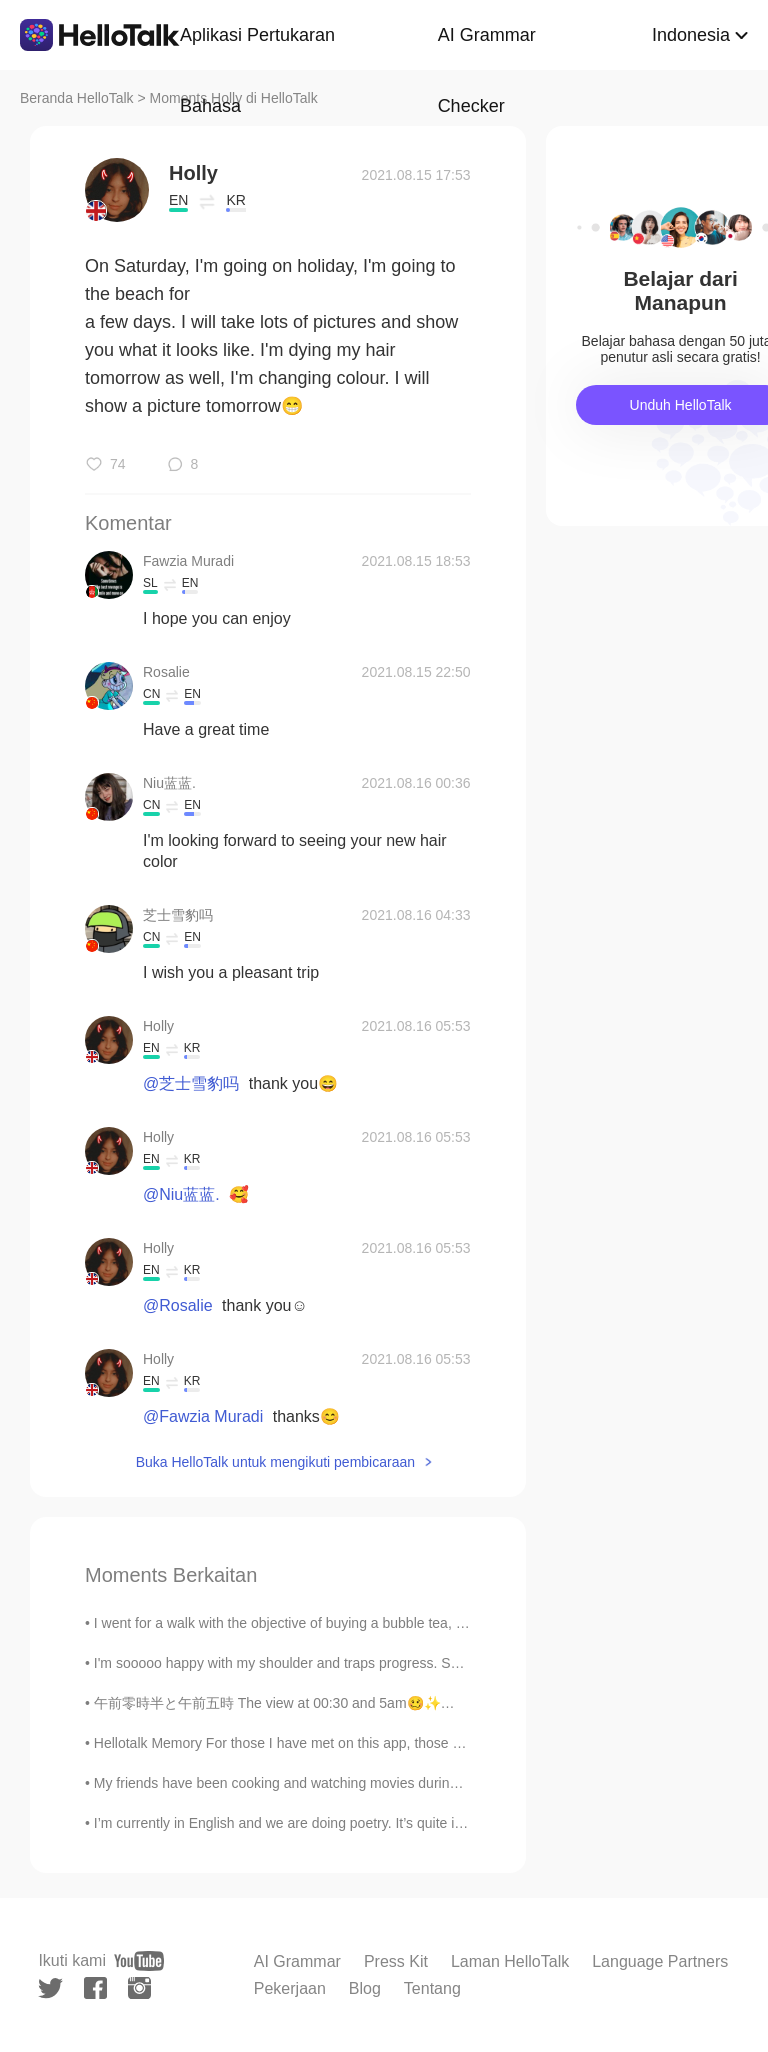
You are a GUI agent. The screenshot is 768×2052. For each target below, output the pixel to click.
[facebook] (95, 1988)
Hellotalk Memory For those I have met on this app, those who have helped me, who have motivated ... (412, 1743)
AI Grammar (297, 1961)
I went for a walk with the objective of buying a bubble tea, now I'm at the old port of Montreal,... (388, 1623)
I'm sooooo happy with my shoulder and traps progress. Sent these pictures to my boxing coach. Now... (413, 1663)
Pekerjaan (290, 1988)
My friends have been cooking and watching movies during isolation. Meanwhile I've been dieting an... (409, 1783)
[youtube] (139, 1961)
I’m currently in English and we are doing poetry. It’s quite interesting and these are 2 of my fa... (388, 1823)
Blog (365, 1988)
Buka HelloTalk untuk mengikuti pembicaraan (275, 1462)
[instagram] (139, 1988)
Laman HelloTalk (510, 1961)
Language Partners (660, 1961)
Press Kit (396, 1961)
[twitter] (50, 1988)
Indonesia (691, 35)
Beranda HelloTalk (77, 98)
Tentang (432, 1988)
